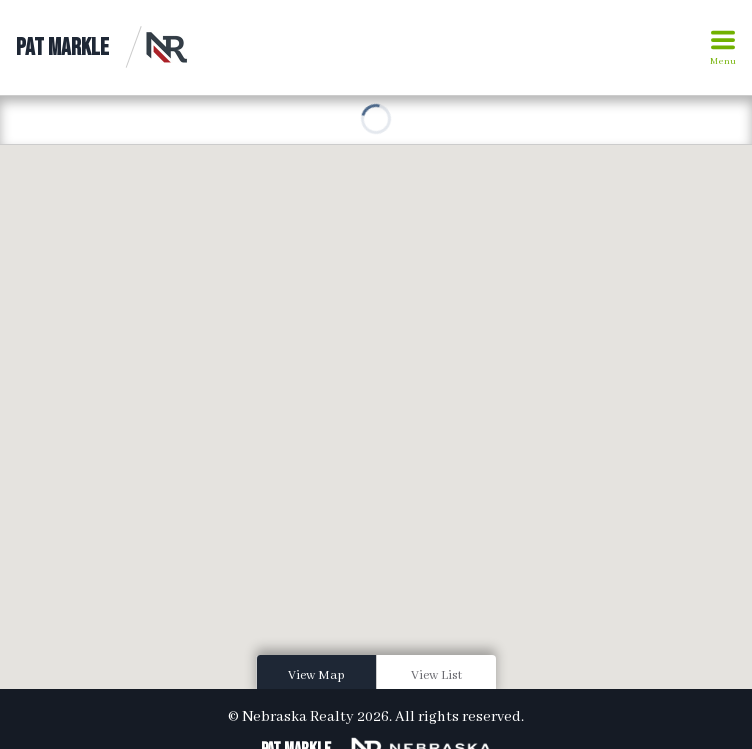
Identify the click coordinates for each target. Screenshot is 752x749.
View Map (316, 675)
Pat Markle (62, 47)
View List (436, 675)
